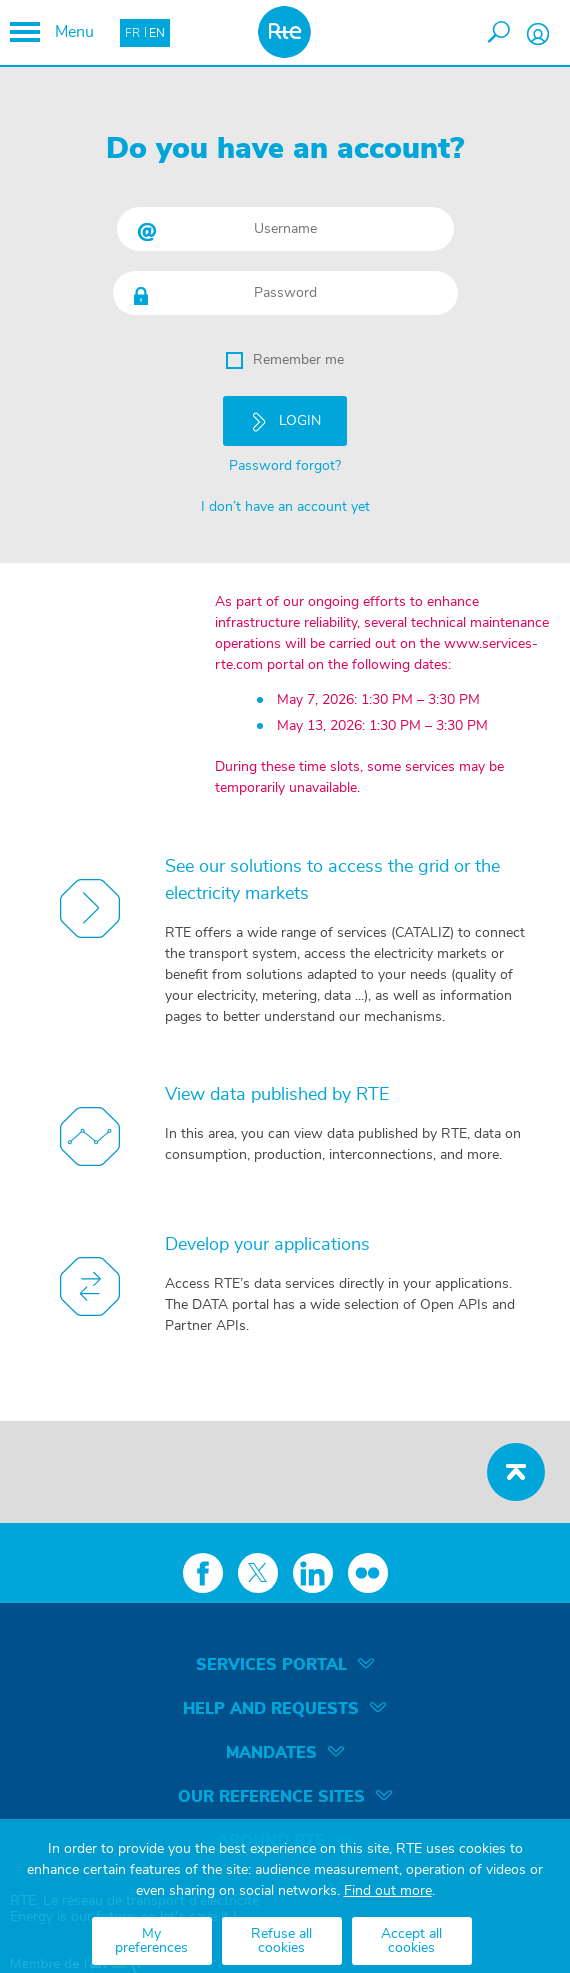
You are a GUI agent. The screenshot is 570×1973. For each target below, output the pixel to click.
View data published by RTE (277, 1095)
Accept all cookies (411, 1941)
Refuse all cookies (281, 1941)
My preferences (151, 1941)
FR (132, 33)
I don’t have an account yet (285, 507)
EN (157, 33)
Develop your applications (267, 1245)
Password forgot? (285, 466)
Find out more (388, 1891)
